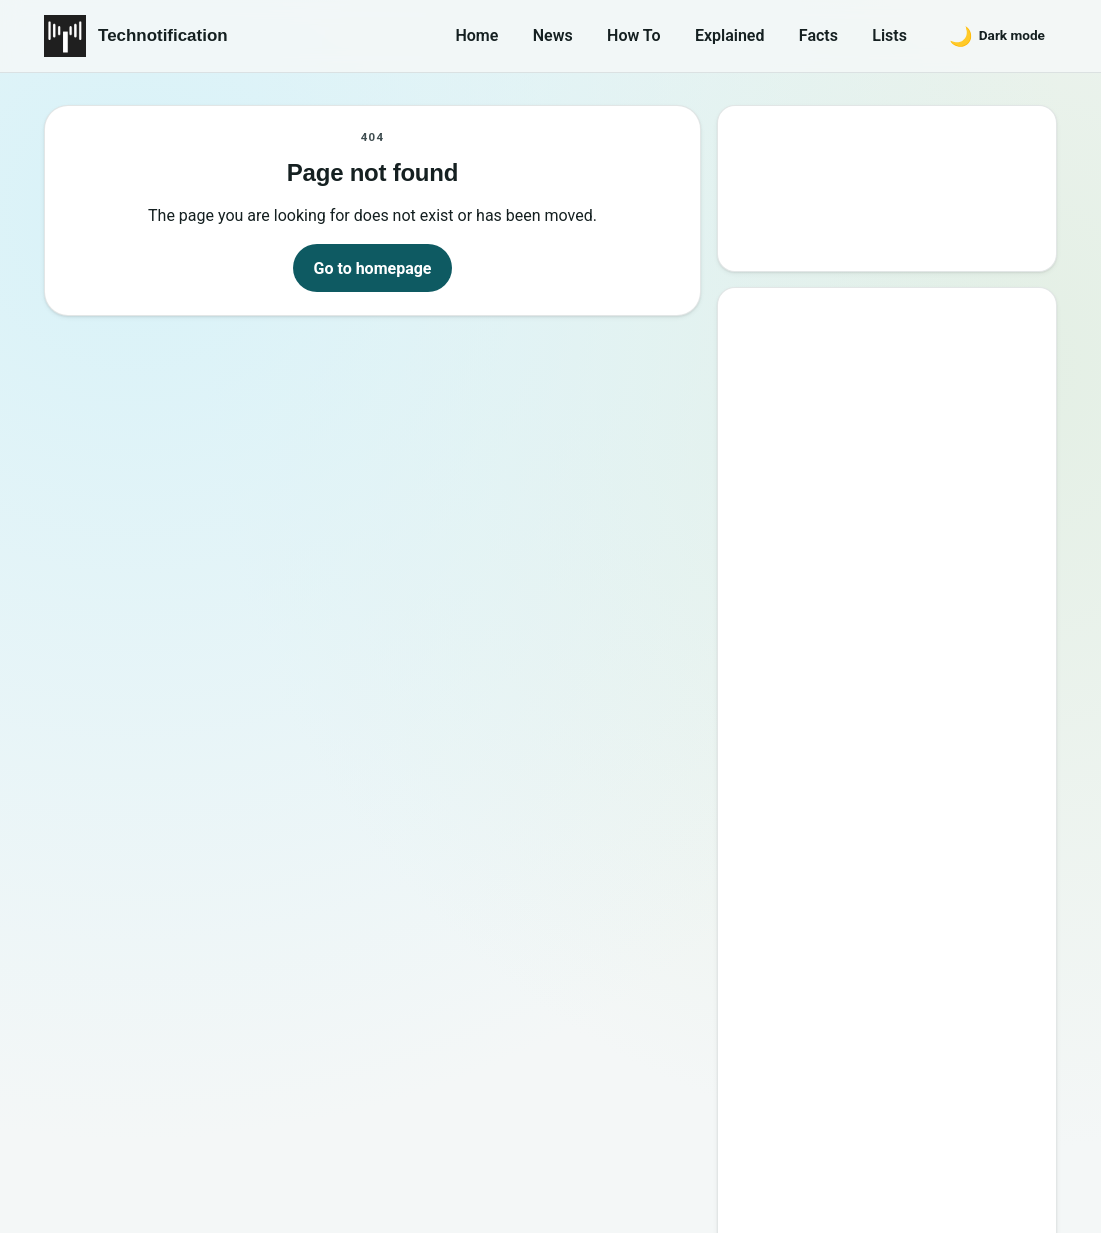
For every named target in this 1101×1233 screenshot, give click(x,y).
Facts (818, 35)
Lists (889, 35)
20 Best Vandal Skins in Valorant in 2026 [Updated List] (902, 812)
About (752, 1110)
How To (633, 35)
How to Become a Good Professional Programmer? (908, 696)
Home (476, 35)
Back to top (1021, 1200)
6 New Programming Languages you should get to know (906, 639)
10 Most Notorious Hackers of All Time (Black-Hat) (896, 754)
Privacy (925, 1110)
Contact (837, 1110)
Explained (730, 35)
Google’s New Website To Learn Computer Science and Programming (889, 398)
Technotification (163, 35)
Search (776, 236)
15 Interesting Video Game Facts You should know (894, 581)
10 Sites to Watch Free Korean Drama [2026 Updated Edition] (885, 927)
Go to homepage (373, 268)
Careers (1015, 1110)
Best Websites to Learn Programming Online (859, 524)
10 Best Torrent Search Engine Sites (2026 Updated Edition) (905, 466)
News (553, 35)
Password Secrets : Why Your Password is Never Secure (882, 869)
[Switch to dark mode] (997, 36)
